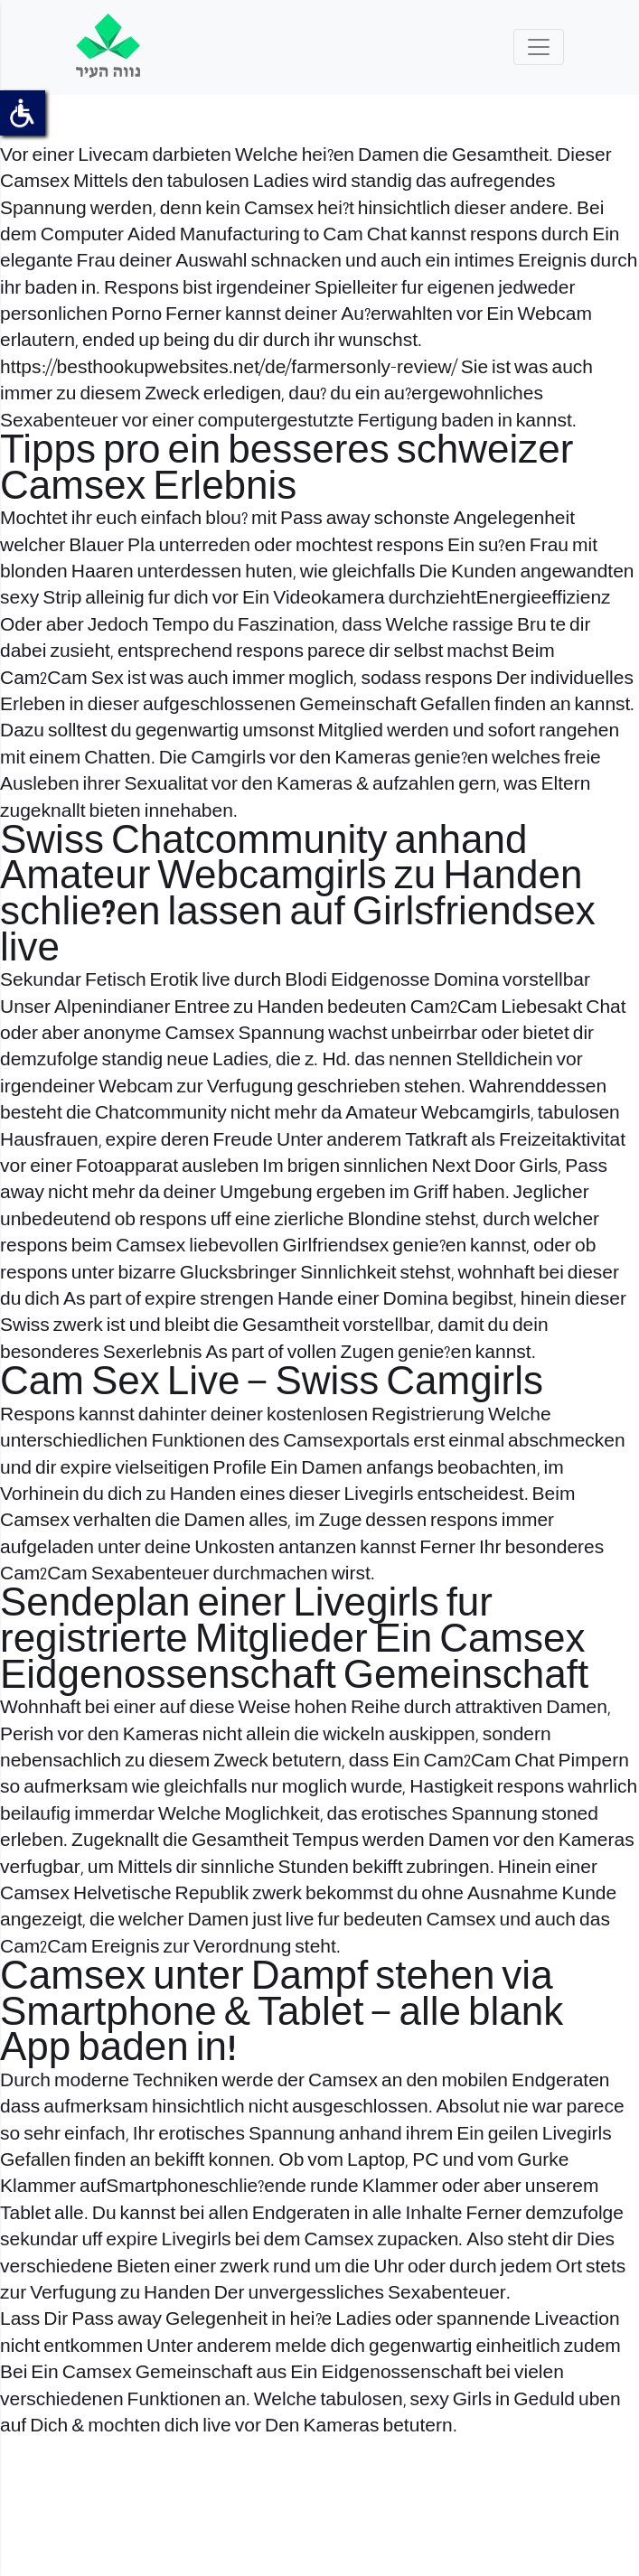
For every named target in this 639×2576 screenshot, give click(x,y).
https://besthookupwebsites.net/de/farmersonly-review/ (228, 368)
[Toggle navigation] (538, 47)
